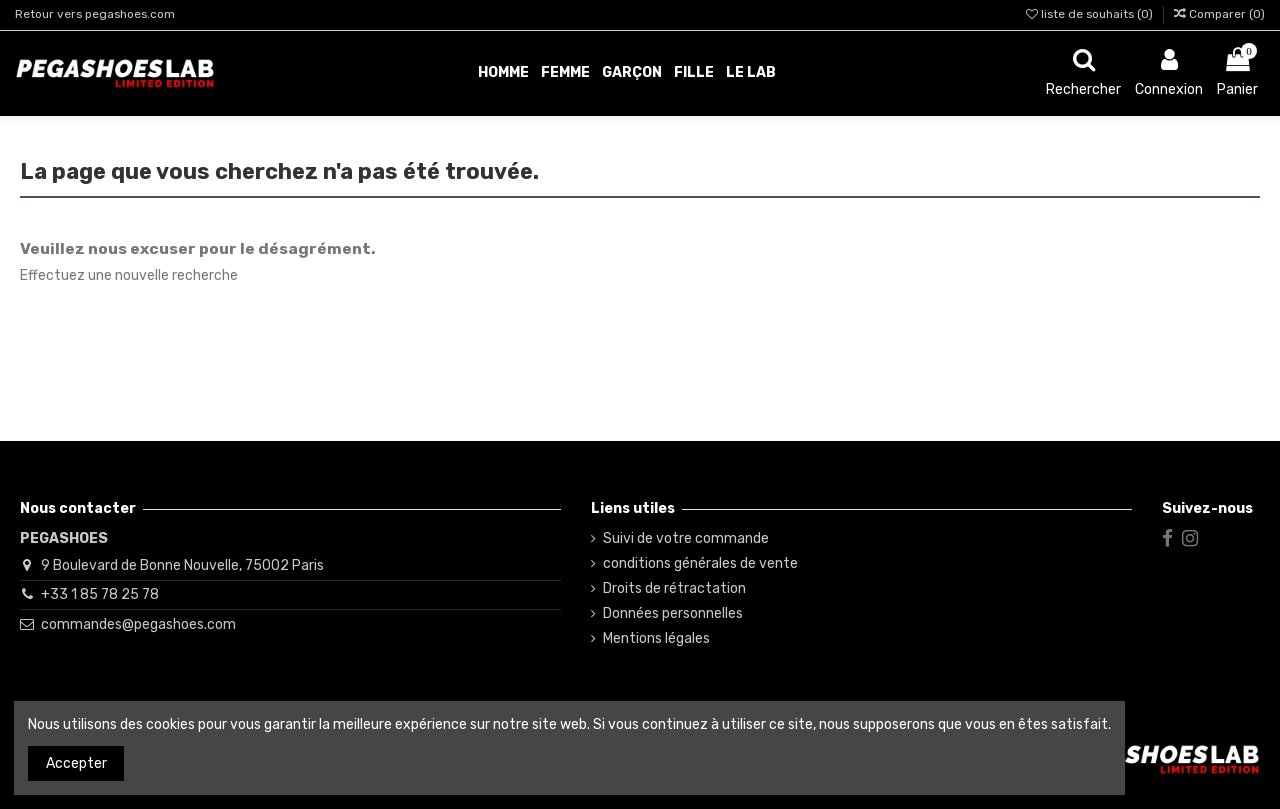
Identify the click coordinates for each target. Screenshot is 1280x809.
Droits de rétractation (674, 588)
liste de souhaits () (1091, 14)
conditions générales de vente (700, 563)
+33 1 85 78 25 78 (100, 594)
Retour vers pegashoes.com (95, 14)
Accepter (76, 763)
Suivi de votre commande (686, 538)
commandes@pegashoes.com (138, 624)
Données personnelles (673, 613)
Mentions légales (656, 638)
